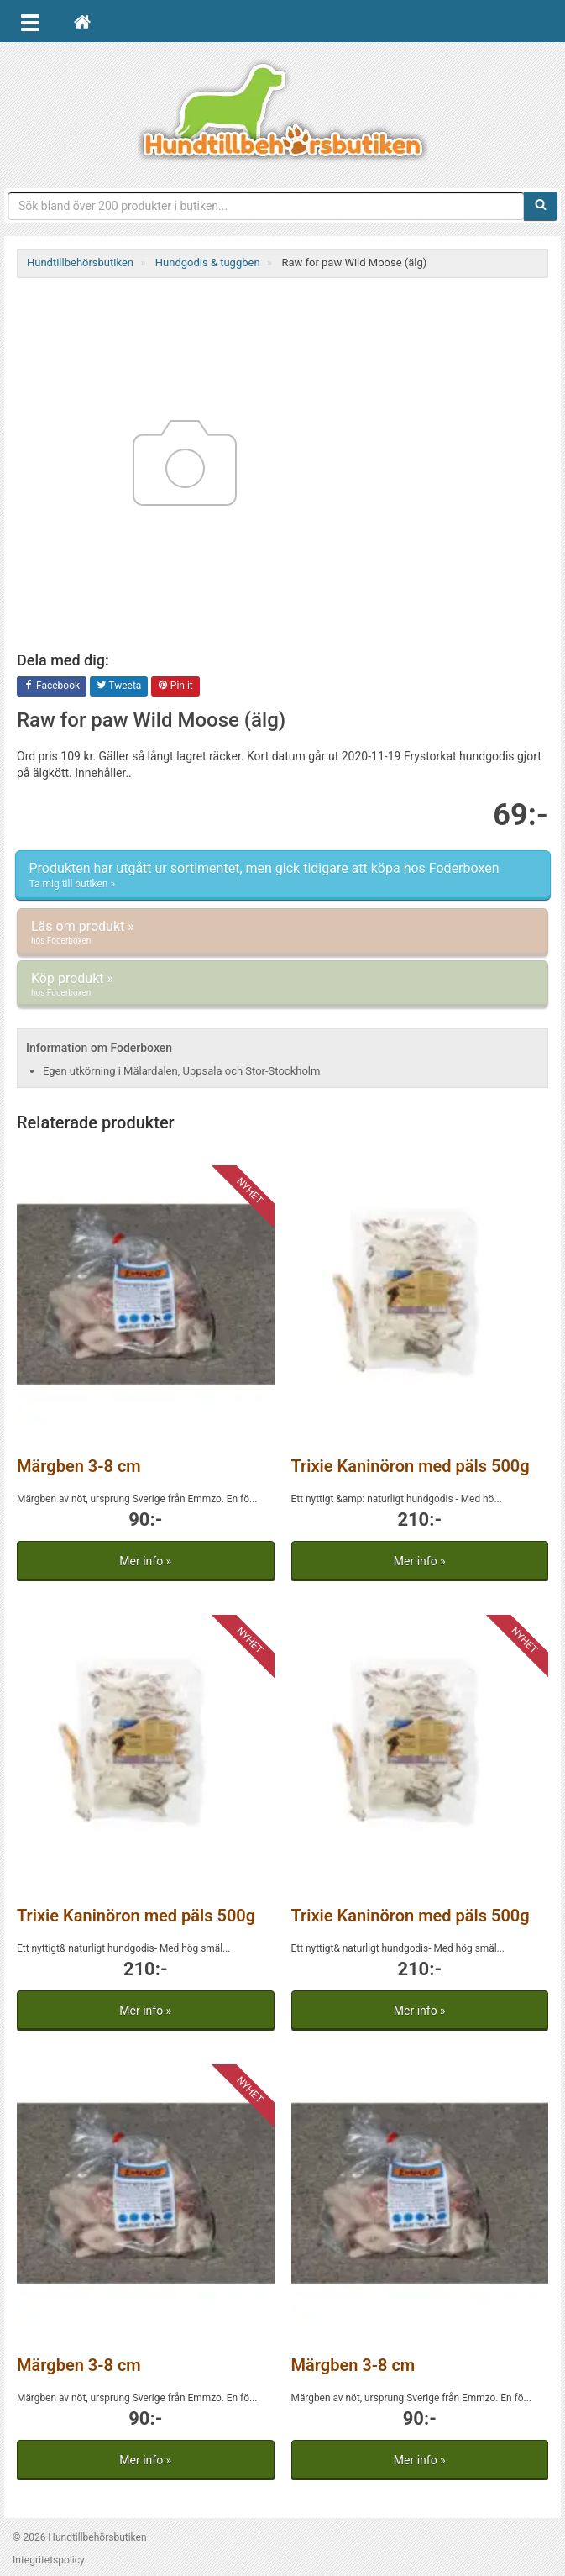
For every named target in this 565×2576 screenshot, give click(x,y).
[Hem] (82, 21)
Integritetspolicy (49, 2560)
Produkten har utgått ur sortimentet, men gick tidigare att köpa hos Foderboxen (282, 875)
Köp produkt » (282, 984)
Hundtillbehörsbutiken (283, 111)
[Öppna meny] (30, 21)
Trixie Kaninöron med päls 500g (410, 1466)
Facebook (52, 686)
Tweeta (119, 686)
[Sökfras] (266, 206)
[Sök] (540, 206)
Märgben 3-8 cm (79, 1466)
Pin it (175, 686)
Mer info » (145, 1561)
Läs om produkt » (282, 932)
